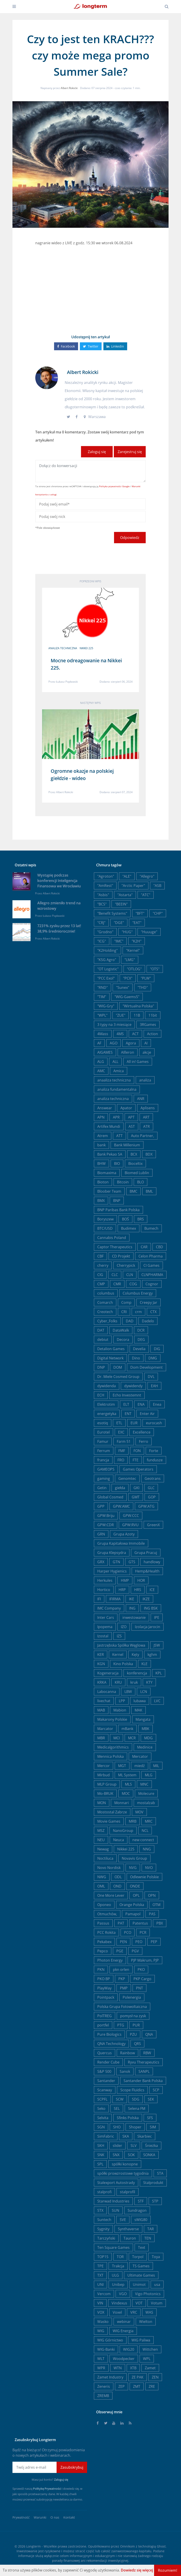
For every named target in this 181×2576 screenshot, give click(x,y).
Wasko (103, 2321)
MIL (156, 1765)
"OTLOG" (134, 968)
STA (160, 2173)
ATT (119, 1135)
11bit (152, 1015)
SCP (156, 2089)
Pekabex (104, 1941)
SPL (100, 2164)
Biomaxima (106, 1172)
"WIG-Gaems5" (126, 996)
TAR (150, 2228)
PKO (141, 1969)
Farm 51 (124, 1441)
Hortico (103, 1589)
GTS (132, 1561)
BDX (148, 1154)
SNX (116, 2154)
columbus (105, 1293)
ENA (141, 1404)
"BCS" (102, 904)
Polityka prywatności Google (114, 486)
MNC (144, 1784)
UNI (100, 2284)
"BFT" (140, 913)
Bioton (103, 1182)
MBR (101, 1737)
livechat (103, 1700)
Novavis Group (134, 1858)
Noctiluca (105, 1858)
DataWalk (121, 1330)
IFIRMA (115, 1598)
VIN (100, 2303)
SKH (100, 2145)
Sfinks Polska (128, 2117)
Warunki (40, 2517)
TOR (120, 2256)
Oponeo (104, 1904)
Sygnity (103, 2228)
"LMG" (129, 959)
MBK (145, 1728)
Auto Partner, (142, 1135)
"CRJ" (101, 922)
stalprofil (127, 2191)
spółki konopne (125, 2164)
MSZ (101, 1830)
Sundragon (137, 2210)
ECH (100, 1395)
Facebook (66, 346)
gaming (103, 1478)
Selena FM (136, 2108)
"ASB (157, 885)
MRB (132, 1821)
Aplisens (148, 1107)
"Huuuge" (149, 931)
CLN (129, 1274)
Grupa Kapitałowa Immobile (121, 1543)
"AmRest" (105, 885)
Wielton (145, 2321)
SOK (131, 2154)
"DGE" (119, 922)
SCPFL (102, 2099)
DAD (129, 1321)
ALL (115, 1061)
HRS (137, 1589)
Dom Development (146, 1367)
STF (141, 2201)
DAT (100, 1330)
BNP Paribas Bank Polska (118, 1209)
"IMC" (118, 941)
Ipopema (104, 1626)
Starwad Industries (113, 2201)
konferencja (137, 1673)
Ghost (161, 2546)
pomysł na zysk (133, 2015)
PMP (124, 1988)
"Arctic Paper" (133, 885)
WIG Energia (123, 2330)
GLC (151, 1487)
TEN (147, 2238)
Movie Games (108, 1821)
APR (116, 1117)
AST (132, 1126)
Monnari (121, 1802)
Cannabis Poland (111, 1237)
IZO (123, 1626)
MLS (128, 1784)
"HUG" (127, 931)
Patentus (140, 1923)
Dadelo (148, 1321)
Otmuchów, (107, 1913)
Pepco (102, 1950)
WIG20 (128, 2349)
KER (100, 1654)
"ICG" (101, 941)
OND (117, 1886)
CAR (144, 1246)
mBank (127, 1728)
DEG (141, 1339)
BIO (117, 1163)
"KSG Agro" (106, 959)
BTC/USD (105, 1228)
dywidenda (106, 1385)
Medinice (144, 1747)
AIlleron (127, 1052)
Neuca (118, 1839)
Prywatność (21, 2517)
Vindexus (119, 2303)
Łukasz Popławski (67, 682)
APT (131, 1117)
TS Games (141, 2265)
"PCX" (127, 978)
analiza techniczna (62, 648)
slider (117, 2145)
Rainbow (127, 2052)
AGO (113, 1043)
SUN (115, 2210)
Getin (102, 1487)
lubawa (139, 1700)
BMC (133, 1191)
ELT (126, 1404)
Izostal (102, 1636)
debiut (102, 1339)
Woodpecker (124, 2358)
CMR (117, 1283)
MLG (148, 1774)
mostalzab (146, 1802)
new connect (143, 1839)
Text (141, 2247)
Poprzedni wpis (90, 581)
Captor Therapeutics (114, 1246)
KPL (158, 1673)
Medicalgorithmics (113, 1747)
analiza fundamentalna (116, 1089)
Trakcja (118, 2265)
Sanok (125, 2071)
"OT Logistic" (108, 968)
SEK (151, 2099)
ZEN (155, 2377)
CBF (100, 1256)
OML (101, 1886)
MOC (126, 1793)
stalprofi (104, 2191)
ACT (135, 1033)
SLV (134, 2145)
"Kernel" (133, 950)
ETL (119, 1422)
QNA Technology (111, 2043)
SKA (125, 2136)
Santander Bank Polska (143, 2080)
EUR (134, 1422)
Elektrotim (106, 1404)
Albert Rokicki (69, 88)
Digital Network (110, 1358)
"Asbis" (103, 894)
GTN (116, 1561)
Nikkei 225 (86, 648)
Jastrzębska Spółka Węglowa (121, 1645)
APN (101, 1117)
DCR (141, 1330)
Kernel (117, 1654)
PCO (127, 1932)
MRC (148, 1821)
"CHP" (158, 913)
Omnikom (127, 2546)
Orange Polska (131, 1904)
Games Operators (138, 1469)
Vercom (104, 2293)
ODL (118, 1876)
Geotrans (153, 1478)
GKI (136, 1487)
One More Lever (110, 1895)
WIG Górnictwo (110, 2340)
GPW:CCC (131, 1515)
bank (101, 1144)
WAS (149, 2312)
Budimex (128, 1228)
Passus (103, 1923)
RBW (147, 2052)
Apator (126, 1107)
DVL (151, 1376)
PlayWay (104, 1988)
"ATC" (145, 894)
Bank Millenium (127, 1144)
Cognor (151, 1283)
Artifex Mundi (108, 1126)
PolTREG (104, 2015)
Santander (106, 2080)
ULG (115, 2275)
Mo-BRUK (105, 1793)
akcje (147, 1052)
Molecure (146, 1793)
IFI (99, 1598)
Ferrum (103, 1450)
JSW (157, 1645)
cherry (102, 1265)
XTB (133, 2367)
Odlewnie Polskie (144, 1876)
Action (152, 1033)
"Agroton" (105, 876)
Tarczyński (106, 2238)
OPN (152, 1895)
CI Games (151, 1265)
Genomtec (127, 1478)
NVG (133, 1867)
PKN (101, 1969)
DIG (157, 1348)
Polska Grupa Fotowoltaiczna (122, 2006)
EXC (121, 1432)
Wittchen (150, 2349)
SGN (101, 2127)
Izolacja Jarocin (147, 1626)
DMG (152, 1358)
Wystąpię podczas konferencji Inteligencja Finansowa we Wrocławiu (59, 880)
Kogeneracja (108, 1673)
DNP (101, 1367)
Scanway (104, 2089)
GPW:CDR (105, 1524)
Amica (118, 1070)
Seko (101, 2108)
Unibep (118, 2284)
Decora (123, 1339)
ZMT (136, 2386)
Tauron (130, 2238)
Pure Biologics (109, 2034)
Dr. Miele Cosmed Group (118, 1376)
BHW (101, 1163)
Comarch (105, 1302)
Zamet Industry (110, 2377)
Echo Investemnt (127, 1395)
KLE (144, 1663)
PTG (120, 2025)
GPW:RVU (130, 1524)
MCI (116, 1737)
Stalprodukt (153, 2182)
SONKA (149, 2154)
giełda (120, 1487)
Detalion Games (111, 1348)
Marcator (105, 1728)
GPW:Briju (105, 1515)
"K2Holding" (107, 950)
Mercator (140, 1756)
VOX (100, 2312)
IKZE (146, 1598)
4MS (120, 1033)
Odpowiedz (129, 537)
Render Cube (108, 2062)
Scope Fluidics (132, 2089)
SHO (117, 2127)
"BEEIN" (121, 904)
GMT (136, 1497)
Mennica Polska (110, 1756)
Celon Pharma (150, 1256)
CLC (115, 1274)
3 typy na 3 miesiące (114, 1024)
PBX (159, 1923)
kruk (134, 1682)
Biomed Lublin (137, 1172)
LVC (157, 1700)
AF (99, 1043)
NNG (147, 1849)
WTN (118, 2367)
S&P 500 (104, 2071)
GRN (101, 1534)
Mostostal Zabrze (112, 1812)
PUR (136, 2025)
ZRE (152, 2386)
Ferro (143, 1441)
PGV (135, 1950)
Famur (102, 1441)
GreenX (153, 1524)
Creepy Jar (148, 1302)
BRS (140, 1219)
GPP (101, 1506)
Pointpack (105, 1997)
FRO (120, 1459)
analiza (145, 1080)
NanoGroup (123, 1830)
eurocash (154, 1422)
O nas (54, 2517)
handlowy (152, 1561)
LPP (122, 1700)
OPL (136, 1895)
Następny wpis (90, 703)
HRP (122, 1589)
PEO (138, 1941)
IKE (131, 1598)
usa (157, 2284)
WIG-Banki (106, 2349)
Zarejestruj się (130, 451)
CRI (124, 1311)
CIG (100, 1274)
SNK (100, 2154)
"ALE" (126, 876)
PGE (119, 1950)
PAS (152, 1913)
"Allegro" (147, 876)
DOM (117, 1367)
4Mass (102, 1033)
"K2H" (136, 941)
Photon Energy (110, 1960)
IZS (119, 1636)
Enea (157, 1404)
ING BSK (151, 1608)
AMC (101, 1070)
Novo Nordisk (109, 1867)
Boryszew (105, 1219)
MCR (132, 1737)
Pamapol (133, 1913)
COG (133, 1283)
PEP (154, 1941)
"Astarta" (125, 894)
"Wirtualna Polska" (138, 1006)
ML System (127, 1774)
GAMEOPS (105, 1469)
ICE (152, 1589)
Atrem (102, 1135)
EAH (154, 1385)
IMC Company (109, 1608)
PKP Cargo (142, 1978)
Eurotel (103, 1432)
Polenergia (132, 1997)
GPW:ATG (146, 1506)
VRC (133, 2312)
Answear (104, 1107)
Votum (156, 2303)
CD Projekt (121, 1256)
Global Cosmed (110, 1497)
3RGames (148, 1024)
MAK (138, 1710)
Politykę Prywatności (47, 2489)
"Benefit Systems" (112, 913)
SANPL (144, 2071)
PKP (121, 1978)
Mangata (143, 1719)
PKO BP (103, 1978)
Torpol (137, 2256)
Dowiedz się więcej (137, 2570)
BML (149, 1191)
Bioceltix (135, 1163)
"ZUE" (120, 1015)
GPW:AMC (121, 1506)
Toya (156, 2256)
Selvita (102, 2117)
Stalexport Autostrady (116, 2182)
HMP (125, 1580)
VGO (123, 2293)
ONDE (135, 1886)
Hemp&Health (147, 1571)
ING (132, 1608)
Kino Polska (123, 1663)
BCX (134, 1154)
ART (146, 1117)
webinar (124, 2321)
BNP (116, 1200)
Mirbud (103, 1774)
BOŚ (125, 1219)
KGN (101, 1663)
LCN (143, 1691)
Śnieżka (151, 2145)
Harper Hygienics (112, 1571)
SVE (123, 2219)
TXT (100, 2275)
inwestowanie (134, 1617)
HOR (141, 1580)
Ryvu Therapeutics (143, 2062)
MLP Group (107, 1784)
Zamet (150, 2367)
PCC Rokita (106, 1932)
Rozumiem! (167, 2570)
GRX (100, 1561)
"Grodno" (105, 931)
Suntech (104, 2219)
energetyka (106, 1413)
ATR (146, 1126)
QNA (149, 2034)
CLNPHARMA (152, 1274)
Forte (153, 1450)
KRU (118, 1682)
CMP (101, 1283)
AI (146, 1043)
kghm (152, 1654)
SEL (117, 2108)
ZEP (121, 2386)
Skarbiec (144, 2136)
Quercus (104, 2052)
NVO (149, 1867)
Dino (136, 1358)
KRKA (101, 1682)
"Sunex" (122, 987)
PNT (139, 1988)
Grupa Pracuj (145, 1552)
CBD (159, 1246)
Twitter (90, 346)
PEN (123, 1941)
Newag (103, 1849)
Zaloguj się (97, 451)
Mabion (119, 1710)
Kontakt (69, 2517)
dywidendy (133, 1385)
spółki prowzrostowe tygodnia (123, 2173)
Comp (126, 1302)
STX (100, 2210)
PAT (121, 1923)
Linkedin (115, 346)
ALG (100, 1061)
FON (137, 1450)
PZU (133, 2034)
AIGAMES (105, 1052)
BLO (140, 1182)
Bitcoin (123, 1182)
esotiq (102, 1422)
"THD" (143, 987)
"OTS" (155, 968)
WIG (100, 2330)
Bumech (151, 1228)
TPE (100, 2265)
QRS (137, 2043)
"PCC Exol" (106, 978)
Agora (131, 1043)
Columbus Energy (138, 1293)
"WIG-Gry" (105, 1006)
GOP (152, 1497)
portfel (103, 2025)
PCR (143, 1932)
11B (137, 1015)
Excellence (141, 1432)
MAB (101, 1710)
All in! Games (138, 1061)
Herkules (104, 1580)
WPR (101, 2367)
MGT (122, 1765)
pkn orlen (121, 1969)
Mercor (103, 1765)
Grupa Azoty (124, 1534)
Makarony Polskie (112, 1719)
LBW (128, 1691)
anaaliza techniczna (114, 1080)
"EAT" (136, 922)
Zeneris (103, 2386)
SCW (120, 2099)
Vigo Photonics (148, 2293)
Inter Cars (105, 1617)
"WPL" (102, 1015)
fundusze (155, 1459)
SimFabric (105, 2136)
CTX (153, 1311)
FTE (135, 1459)
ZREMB (103, 2395)
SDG (135, 2099)
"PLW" (146, 978)
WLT (101, 2358)
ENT (128, 1413)
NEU (101, 1839)
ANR (140, 1098)
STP (155, 2201)
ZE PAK (137, 2377)
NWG (101, 1876)
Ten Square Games (113, 2247)
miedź (139, 1765)
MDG (148, 1737)
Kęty (135, 1654)
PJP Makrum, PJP (145, 1960)
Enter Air (147, 1413)
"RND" (102, 987)
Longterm (33, 2546)
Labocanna (106, 1691)
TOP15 (102, 2256)
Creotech (105, 1311)
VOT (139, 2303)
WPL (146, 2358)
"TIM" (101, 996)
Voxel (117, 2312)
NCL (145, 1830)
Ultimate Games (141, 2275)
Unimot (139, 2284)
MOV (139, 1812)
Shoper (135, 2127)
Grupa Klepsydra (111, 1552)
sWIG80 (140, 2219)
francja (103, 1459)
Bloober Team (109, 1191)
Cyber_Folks (107, 1321)
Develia (139, 1348)
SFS (150, 2117)
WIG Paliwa (140, 2340)
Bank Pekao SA (109, 1154)
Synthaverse (128, 2228)
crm (138, 1311)
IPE (156, 1617)
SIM (153, 2127)
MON (101, 1802)
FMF (121, 1450)
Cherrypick (126, 1265)
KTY (149, 1682)
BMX (101, 1200)
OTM (156, 1904)
